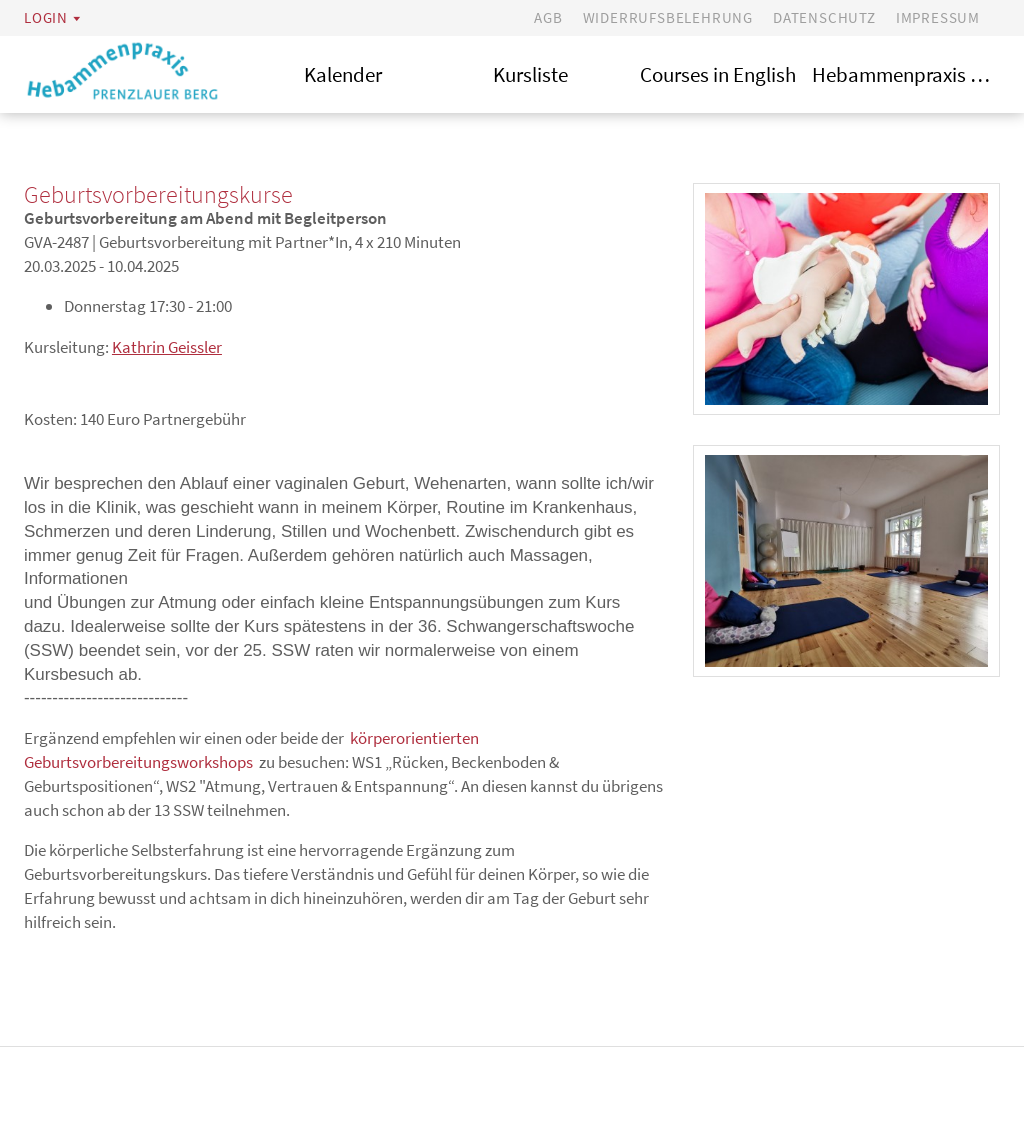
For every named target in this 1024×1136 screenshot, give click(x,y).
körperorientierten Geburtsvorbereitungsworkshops (251, 750)
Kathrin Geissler (167, 347)
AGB (548, 17)
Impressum (938, 17)
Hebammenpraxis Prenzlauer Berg (906, 74)
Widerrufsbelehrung (668, 17)
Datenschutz (824, 17)
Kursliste (530, 74)
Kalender (343, 74)
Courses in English (718, 74)
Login (46, 17)
